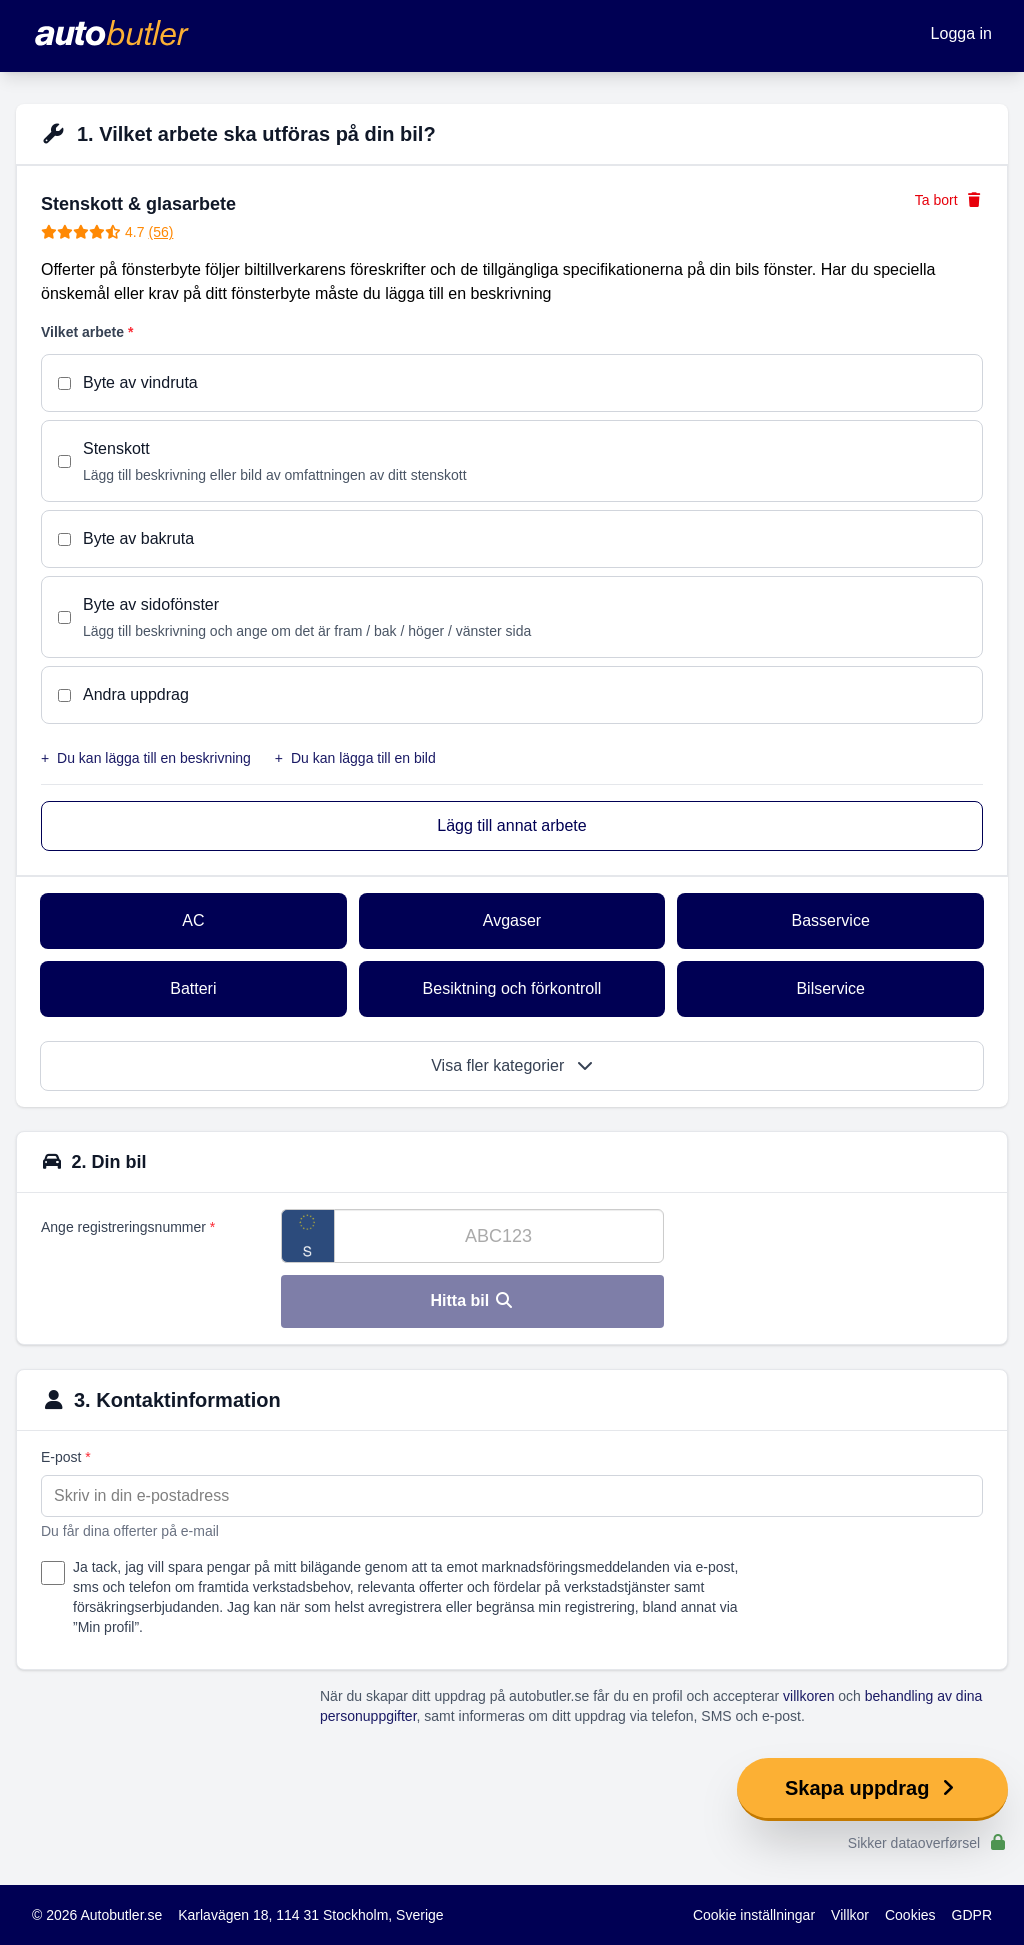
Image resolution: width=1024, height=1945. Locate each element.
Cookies (910, 1915)
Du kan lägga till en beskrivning (146, 758)
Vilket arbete (87, 332)
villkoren (808, 1696)
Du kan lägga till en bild (355, 758)
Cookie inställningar (754, 1915)
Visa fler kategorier (512, 1065)
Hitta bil (472, 1300)
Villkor (850, 1915)
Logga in (961, 33)
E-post (66, 1457)
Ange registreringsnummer (128, 1227)
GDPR (972, 1915)
